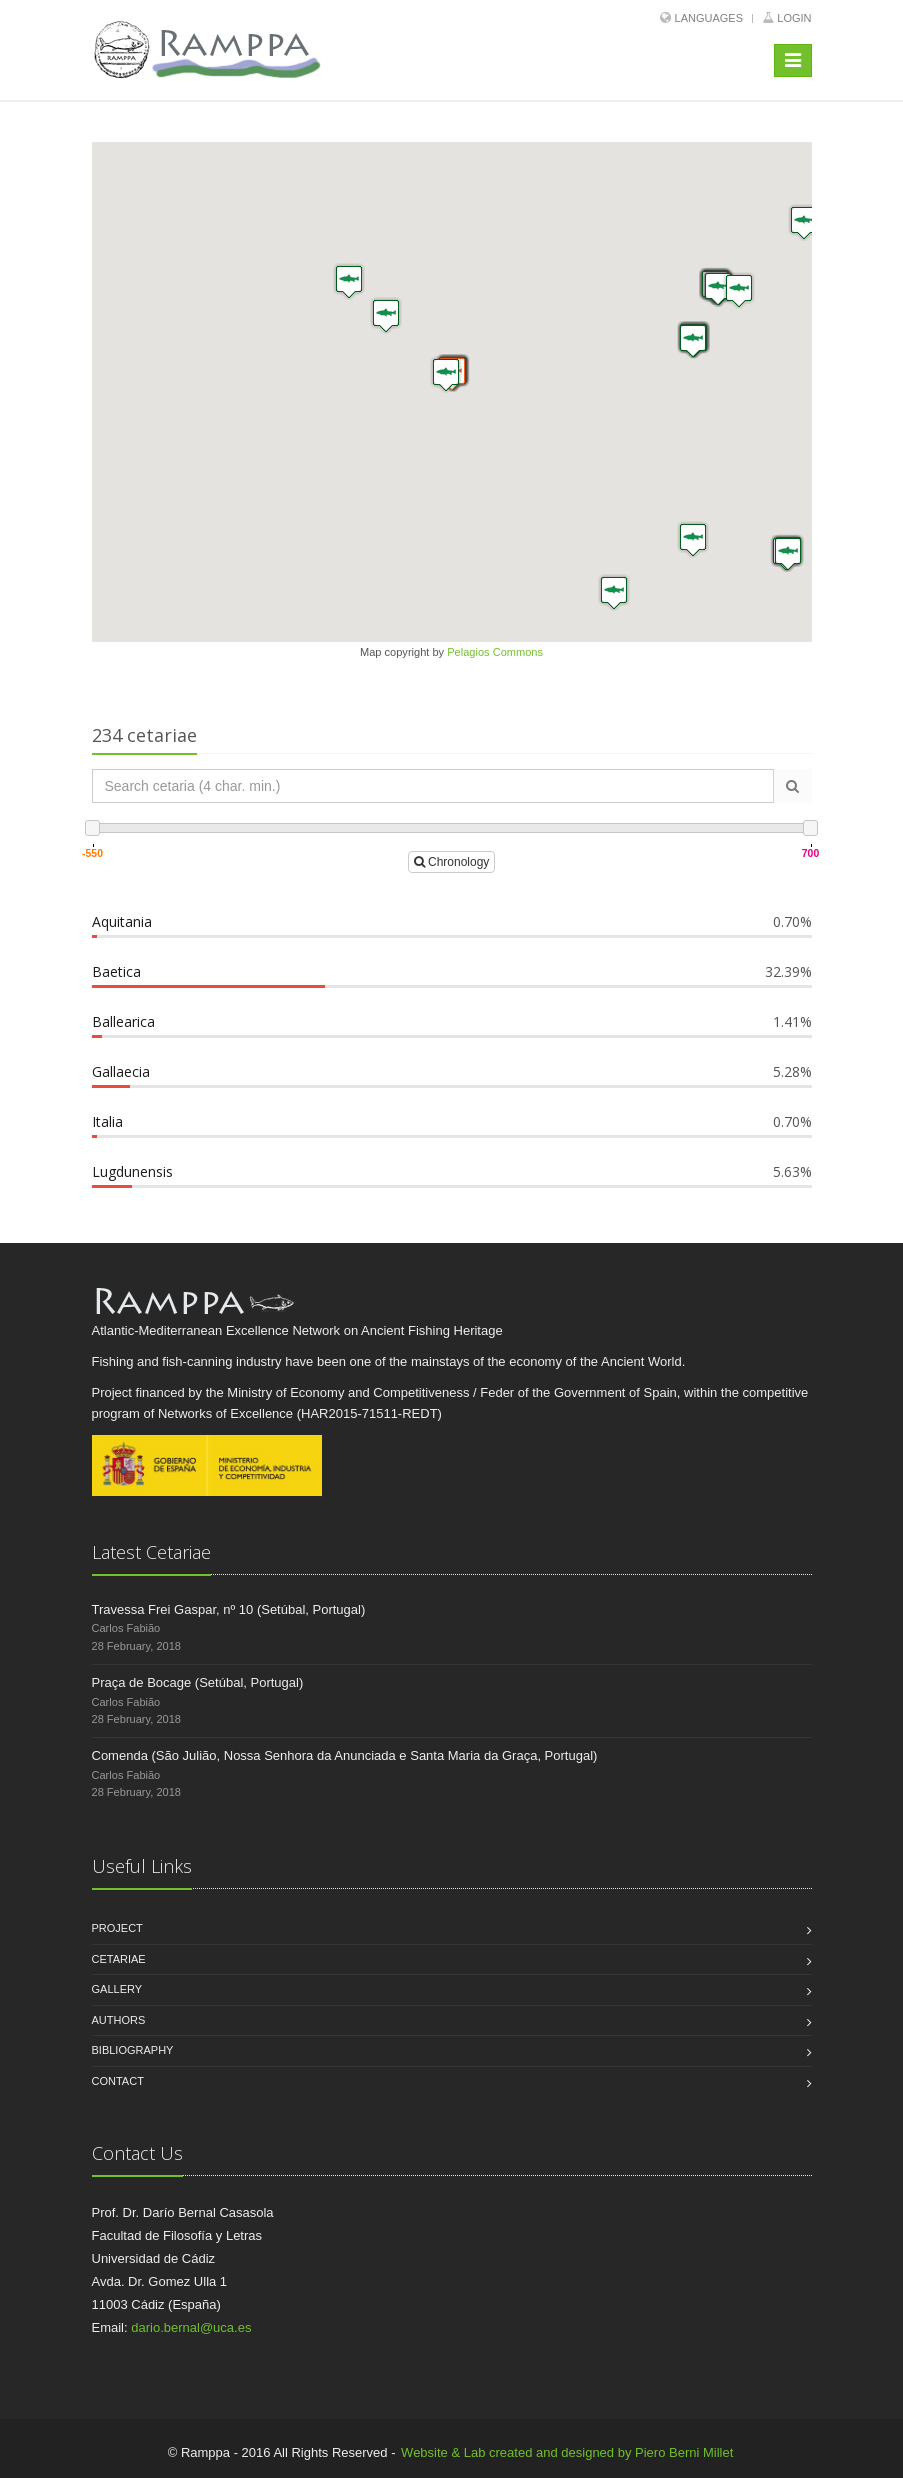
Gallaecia (121, 1071)
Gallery (117, 1989)
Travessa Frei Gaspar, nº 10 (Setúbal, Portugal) (229, 1609)
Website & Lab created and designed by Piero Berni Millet (567, 2452)
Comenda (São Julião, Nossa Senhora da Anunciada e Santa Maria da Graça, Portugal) (345, 1755)
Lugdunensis (132, 1171)
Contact (118, 2081)
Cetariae (119, 1959)
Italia (107, 1121)
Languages (709, 18)
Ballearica (123, 1021)
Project (117, 1928)
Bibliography (133, 2050)
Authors (119, 2020)
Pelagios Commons (495, 652)
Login (794, 18)
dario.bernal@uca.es (191, 2327)
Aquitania (122, 921)
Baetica (116, 971)
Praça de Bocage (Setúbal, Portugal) (198, 1682)
